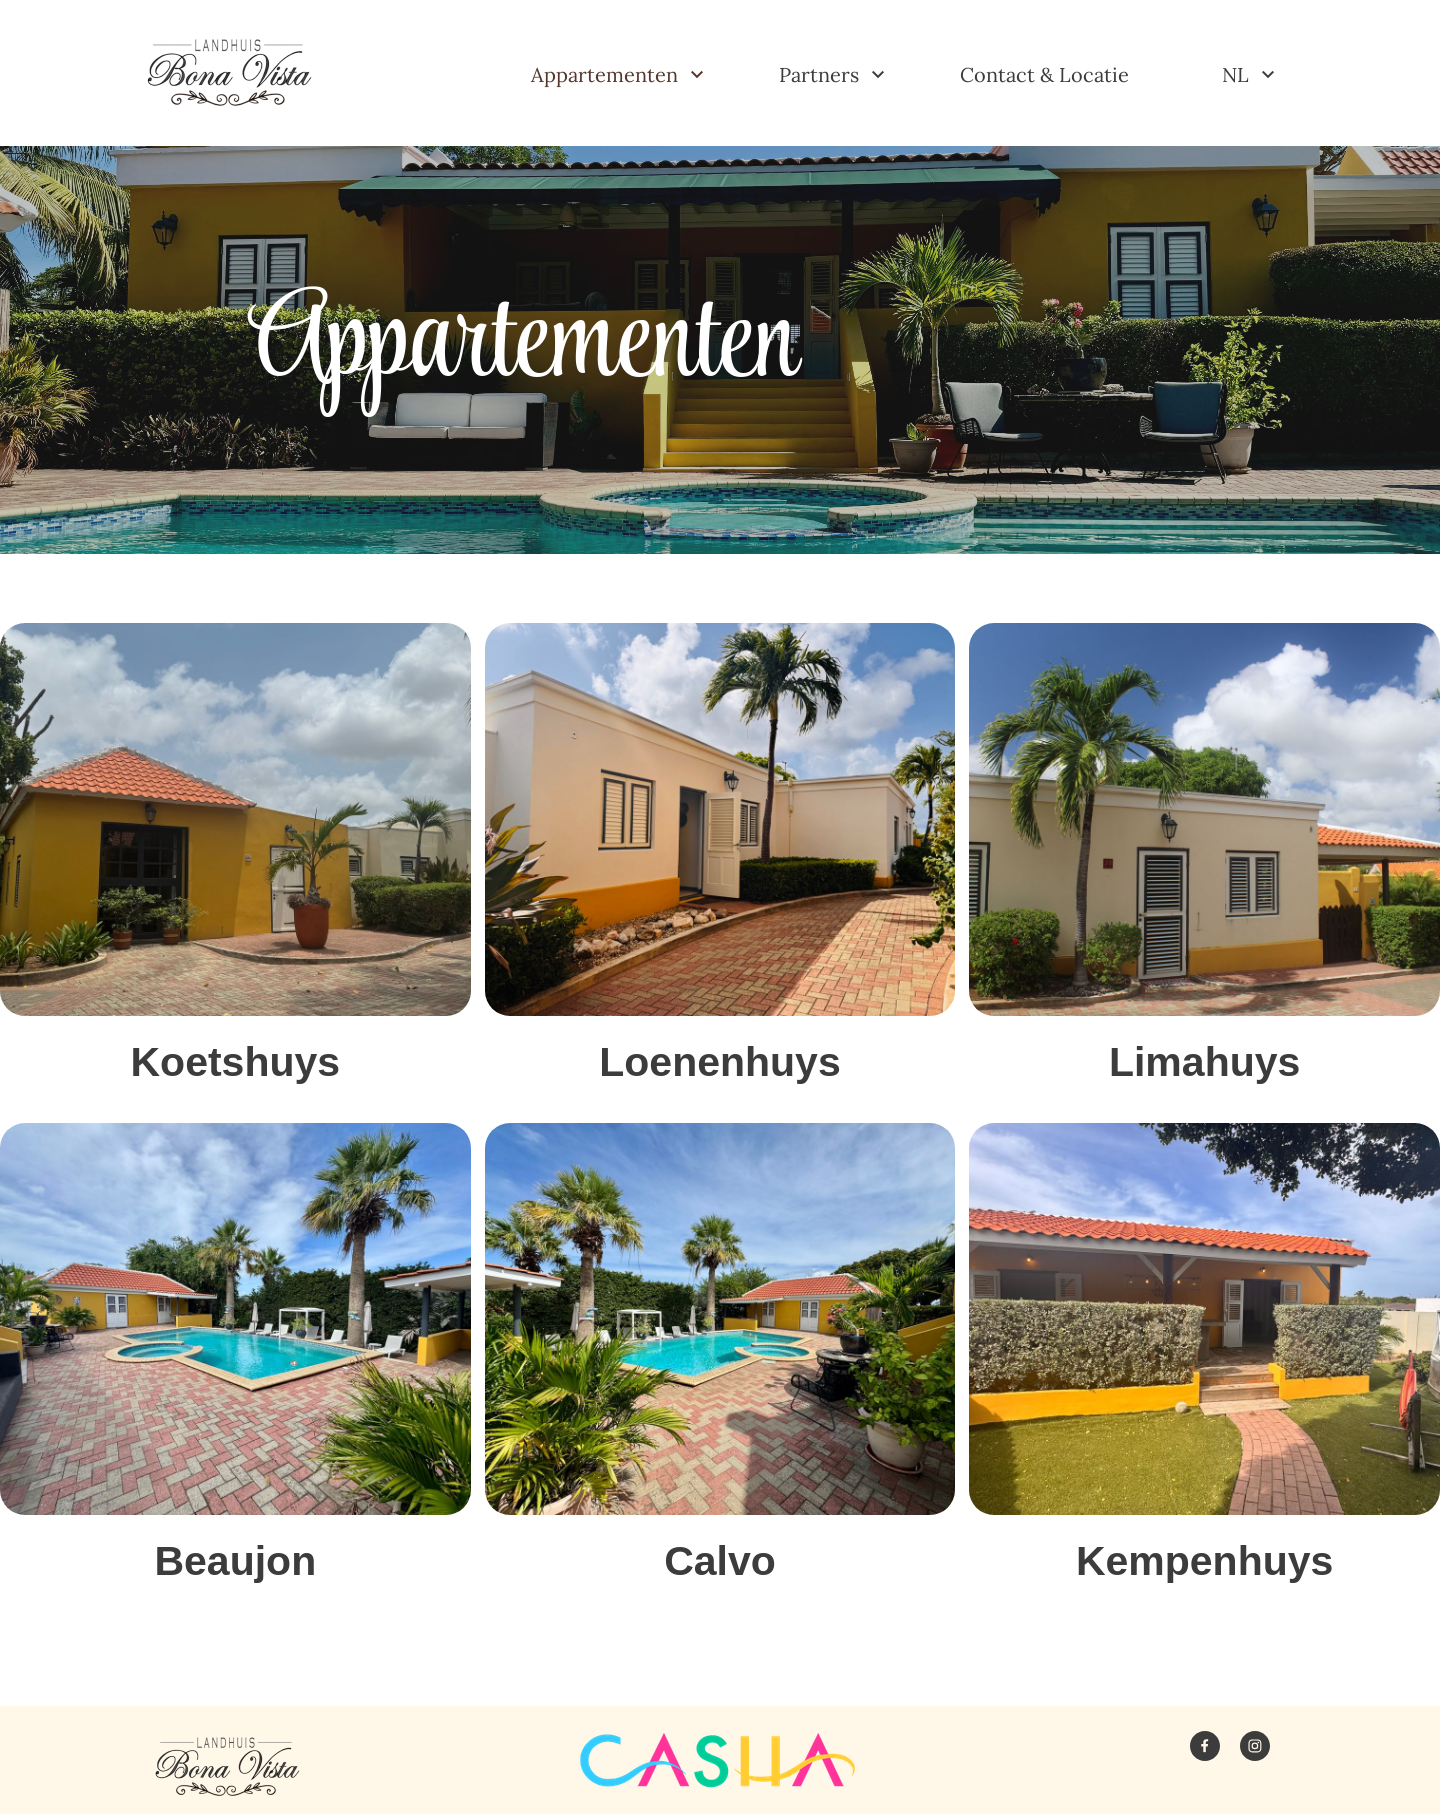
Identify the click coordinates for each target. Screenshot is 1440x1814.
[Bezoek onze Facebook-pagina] (1205, 1746)
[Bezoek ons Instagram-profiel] (1255, 1746)
